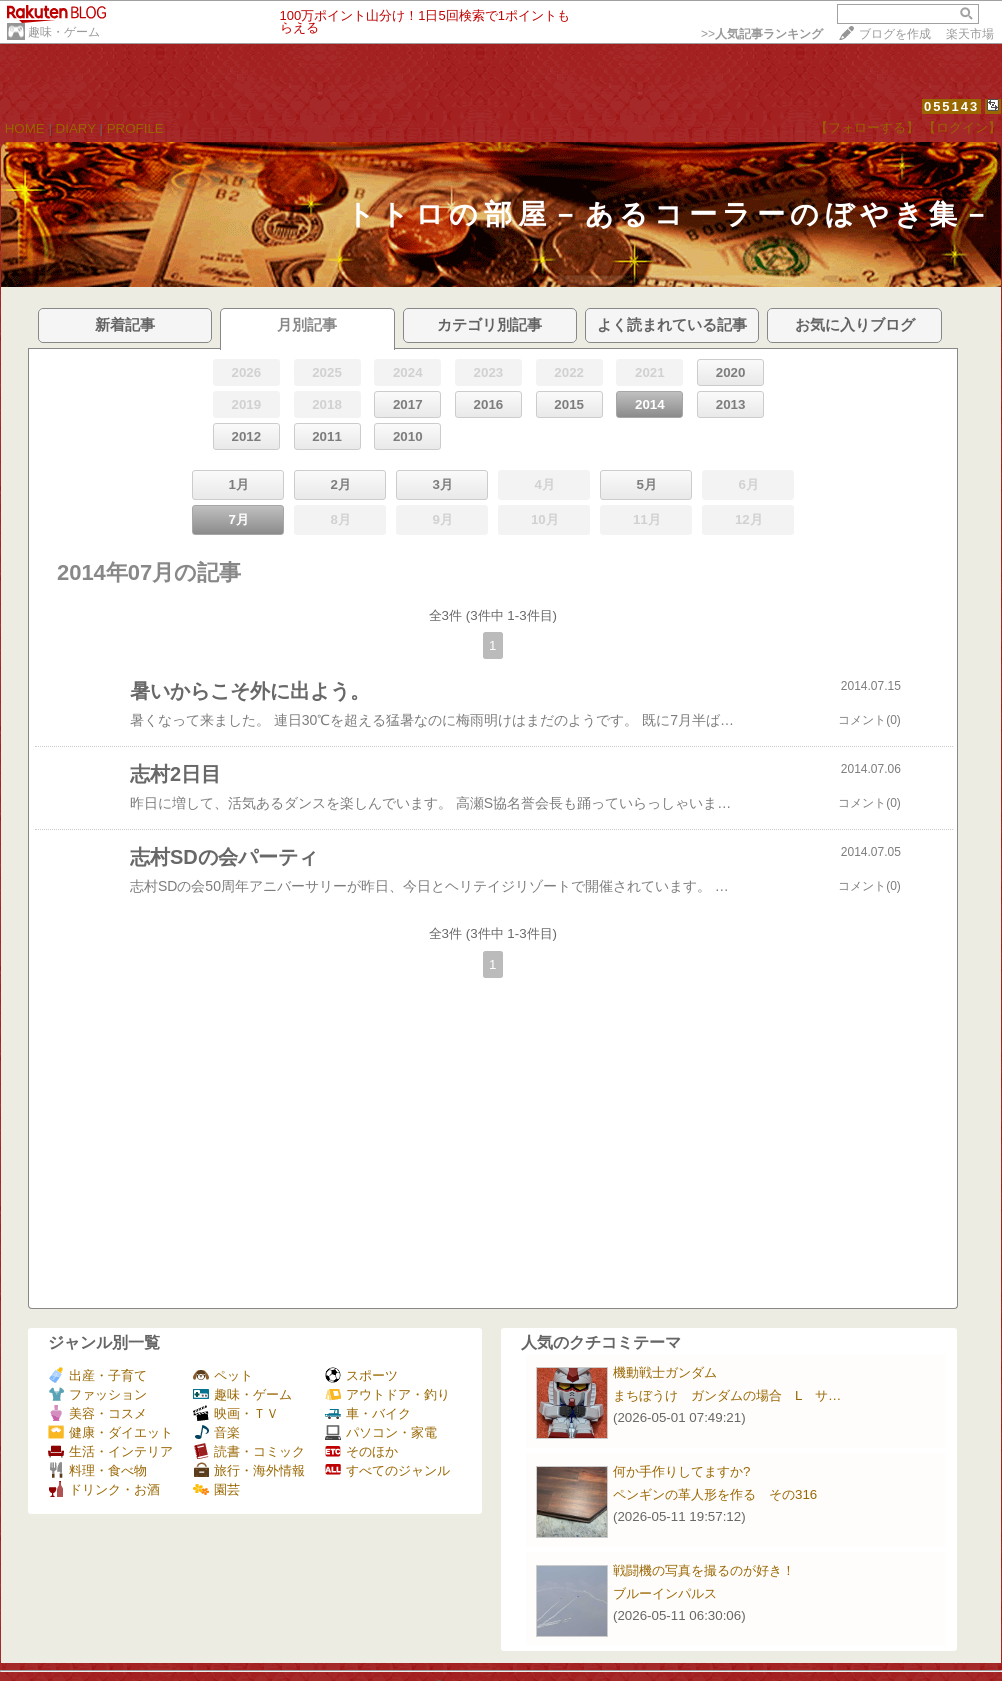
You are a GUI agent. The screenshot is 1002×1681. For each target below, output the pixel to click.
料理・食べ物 (97, 1470)
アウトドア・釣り (387, 1394)
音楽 (216, 1432)
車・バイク (368, 1413)
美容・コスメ (97, 1413)
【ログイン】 (962, 127)
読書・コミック (249, 1451)
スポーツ (361, 1375)
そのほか (361, 1451)
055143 (951, 106)
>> (762, 34)
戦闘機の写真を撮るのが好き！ (704, 1570)
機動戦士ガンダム (665, 1372)
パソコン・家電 (381, 1432)
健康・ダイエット (110, 1432)
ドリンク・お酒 (104, 1489)
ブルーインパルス (665, 1593)
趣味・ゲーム (64, 32)
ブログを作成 (895, 34)
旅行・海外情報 (249, 1470)
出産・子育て (97, 1375)
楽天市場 (970, 34)
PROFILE (135, 128)
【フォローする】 (867, 127)
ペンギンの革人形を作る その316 (715, 1494)
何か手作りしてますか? (681, 1471)
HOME (25, 128)
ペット (223, 1375)
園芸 (216, 1489)
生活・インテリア (110, 1451)
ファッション (97, 1394)
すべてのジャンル (387, 1470)
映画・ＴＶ (236, 1413)
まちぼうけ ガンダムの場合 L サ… (727, 1395)
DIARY (76, 128)
